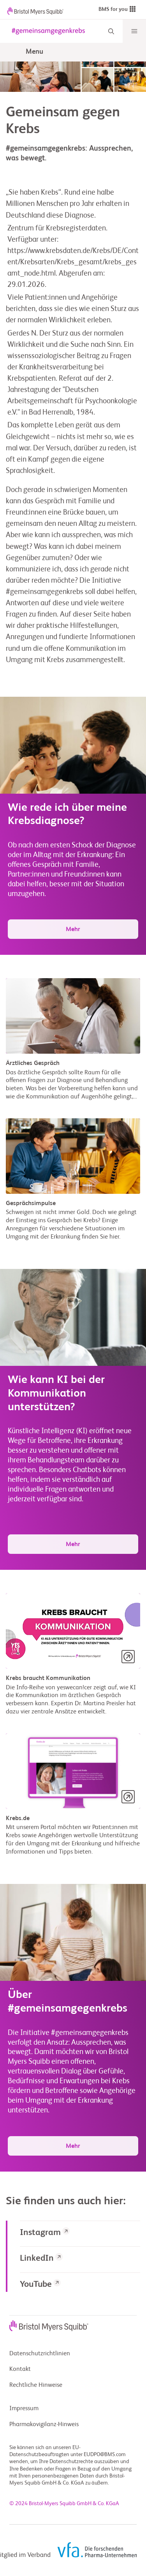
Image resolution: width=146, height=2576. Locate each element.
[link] (80, 2233)
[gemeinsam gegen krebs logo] (46, 31)
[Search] (111, 31)
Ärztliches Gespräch (33, 1063)
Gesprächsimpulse (31, 1203)
